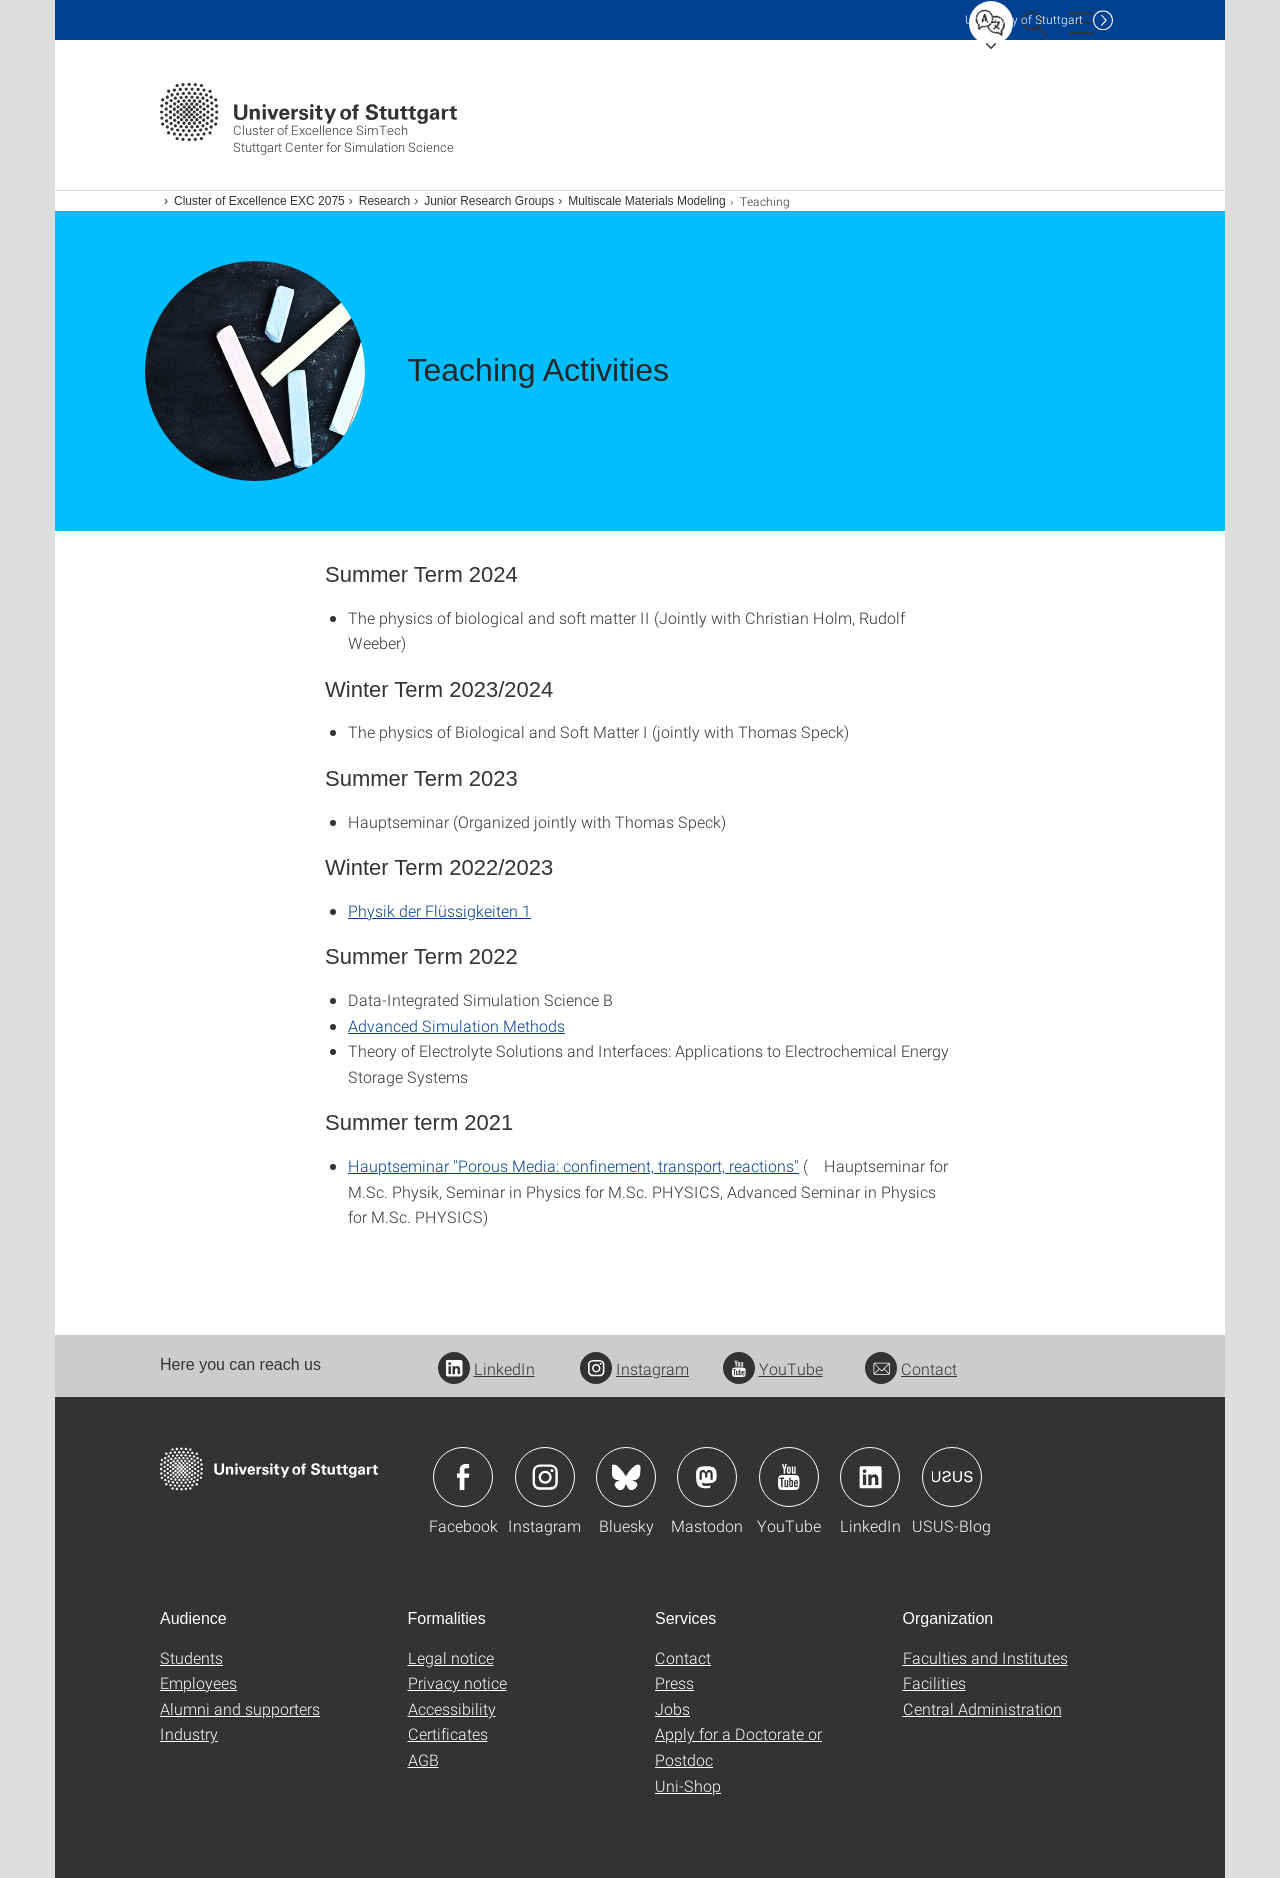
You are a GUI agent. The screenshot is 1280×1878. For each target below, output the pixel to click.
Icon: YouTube (789, 1477)
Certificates (448, 1733)
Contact (911, 1368)
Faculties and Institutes (985, 1657)
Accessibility (452, 1708)
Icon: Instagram (545, 1477)
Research (384, 201)
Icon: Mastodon (707, 1477)
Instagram (634, 1368)
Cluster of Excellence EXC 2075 (259, 201)
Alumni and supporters (240, 1708)
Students (191, 1657)
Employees (198, 1682)
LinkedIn (486, 1368)
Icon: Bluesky (626, 1477)
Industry (189, 1733)
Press (674, 1682)
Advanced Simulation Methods (456, 1025)
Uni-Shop (688, 1785)
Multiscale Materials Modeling (646, 201)
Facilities (934, 1682)
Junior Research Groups (489, 201)
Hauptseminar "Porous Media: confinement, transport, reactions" (573, 1165)
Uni (1024, 19)
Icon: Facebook (463, 1477)
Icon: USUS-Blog (952, 1477)
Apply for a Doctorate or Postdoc (738, 1746)
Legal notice (451, 1657)
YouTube (773, 1368)
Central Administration (982, 1708)
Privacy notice (457, 1682)
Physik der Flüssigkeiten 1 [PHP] (439, 910)
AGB (423, 1759)
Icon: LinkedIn (870, 1477)
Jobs (672, 1708)
